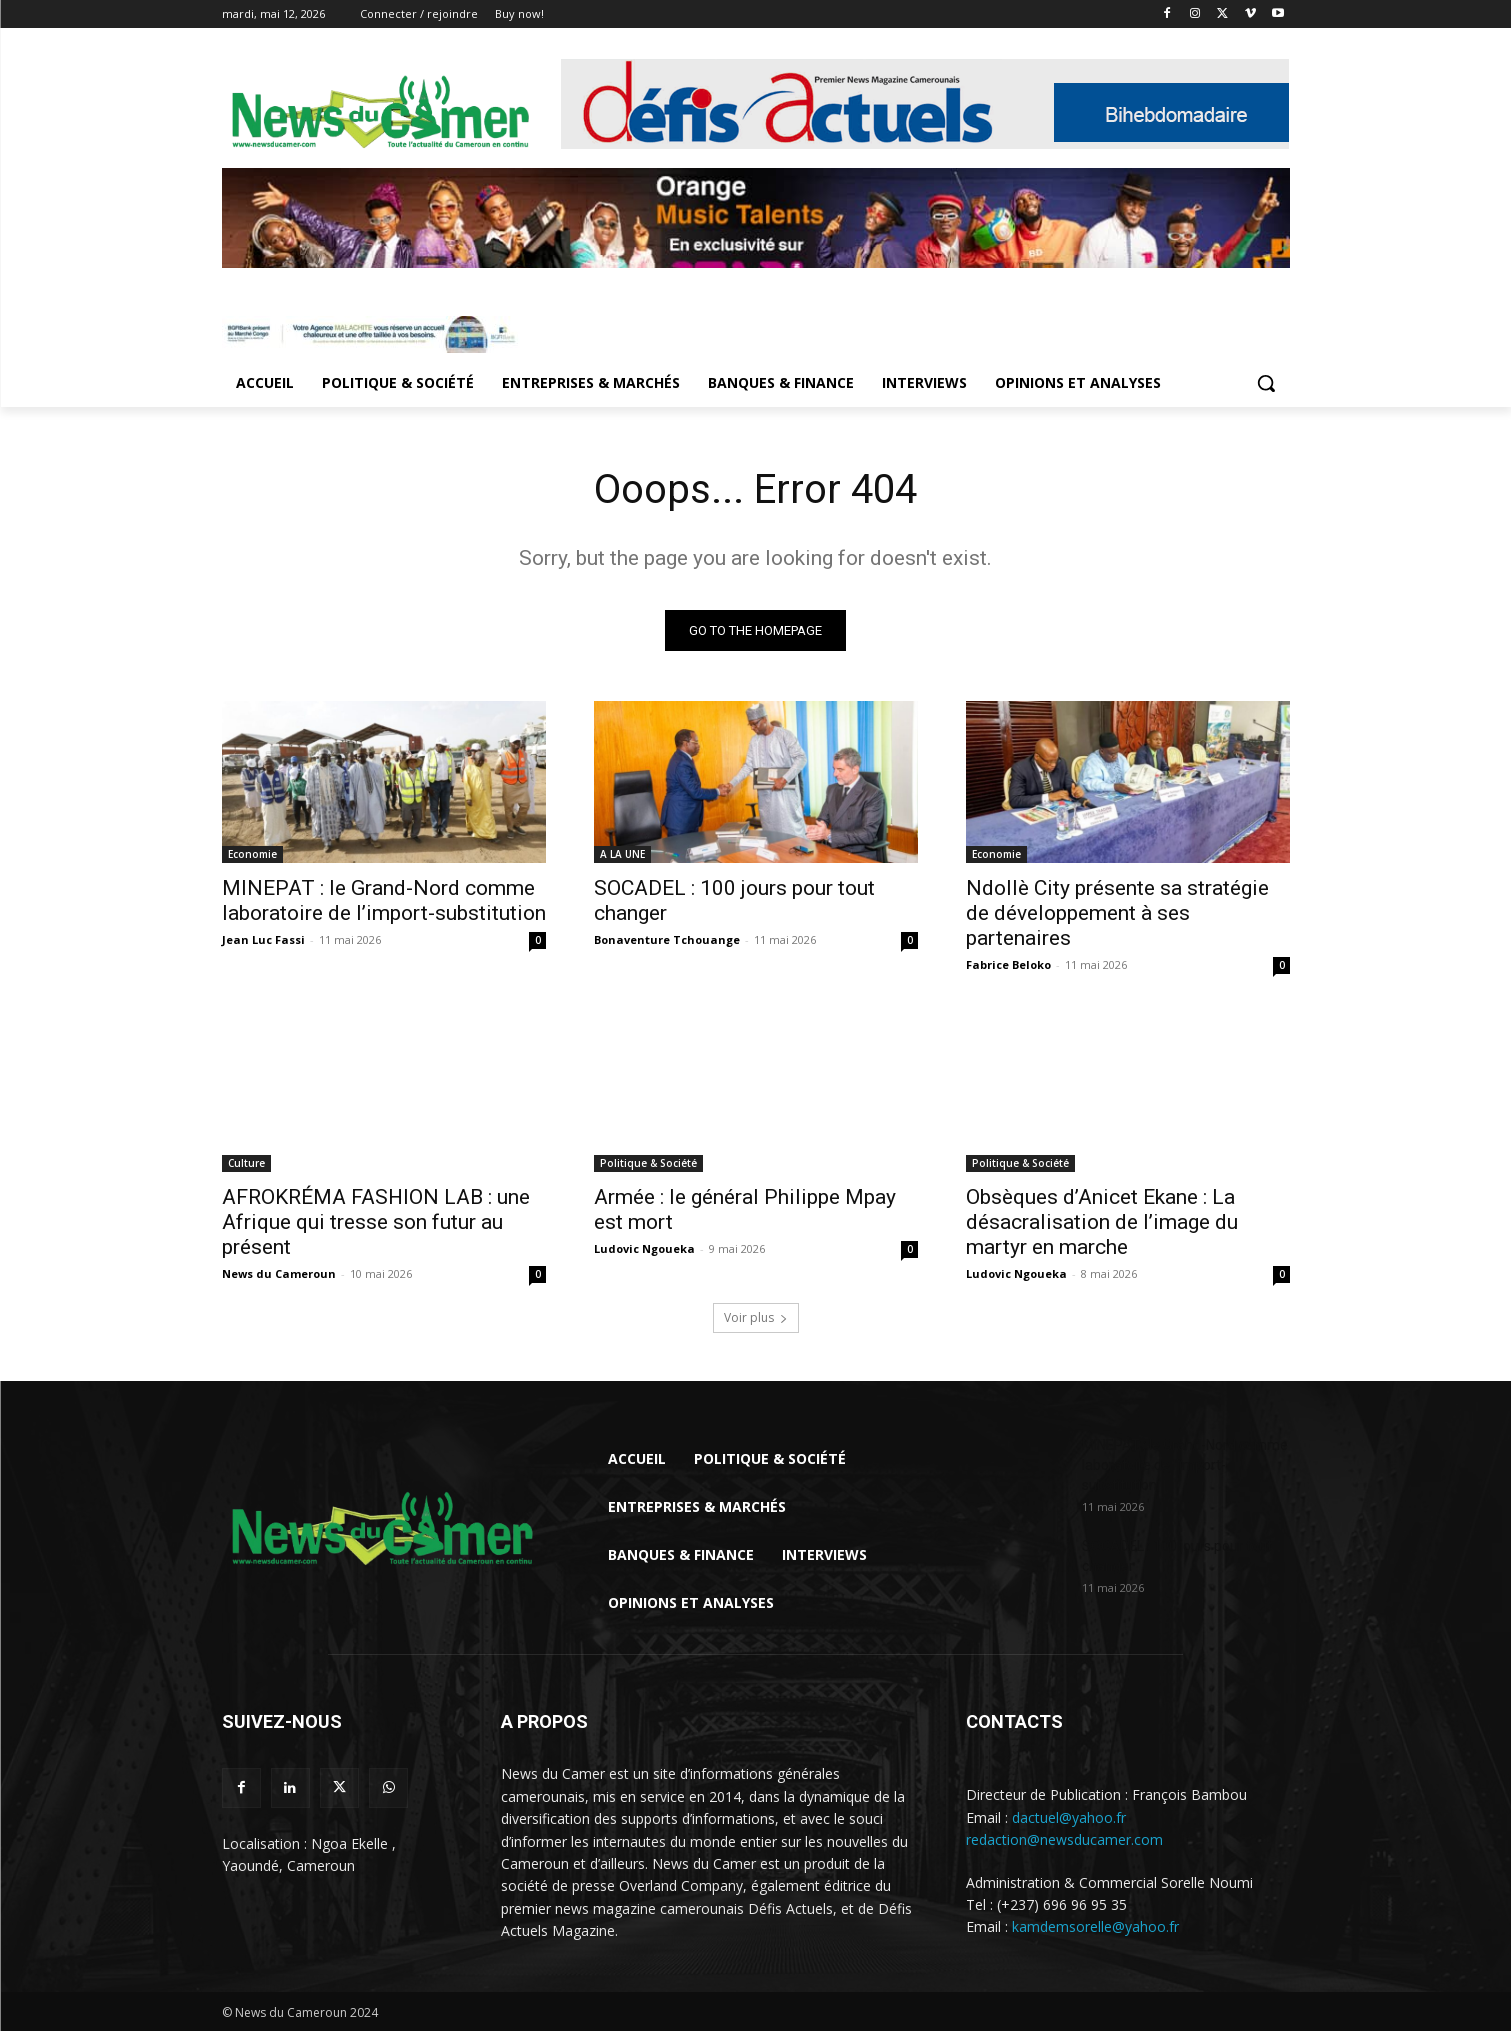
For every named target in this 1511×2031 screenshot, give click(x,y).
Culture (246, 1163)
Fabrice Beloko (1008, 964)
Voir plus (756, 1317)
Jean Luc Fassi (263, 939)
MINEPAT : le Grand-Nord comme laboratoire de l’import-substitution (384, 900)
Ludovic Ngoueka (644, 1248)
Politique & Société (648, 1163)
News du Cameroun (279, 1273)
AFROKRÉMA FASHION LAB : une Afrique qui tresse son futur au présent (376, 1222)
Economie (252, 854)
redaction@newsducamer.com (1064, 1839)
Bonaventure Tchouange (667, 939)
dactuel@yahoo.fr (1069, 1816)
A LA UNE (622, 854)
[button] (1266, 383)
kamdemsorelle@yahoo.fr (1095, 1927)
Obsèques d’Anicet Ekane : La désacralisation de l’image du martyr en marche (1102, 1222)
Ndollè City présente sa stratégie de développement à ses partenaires (1117, 913)
